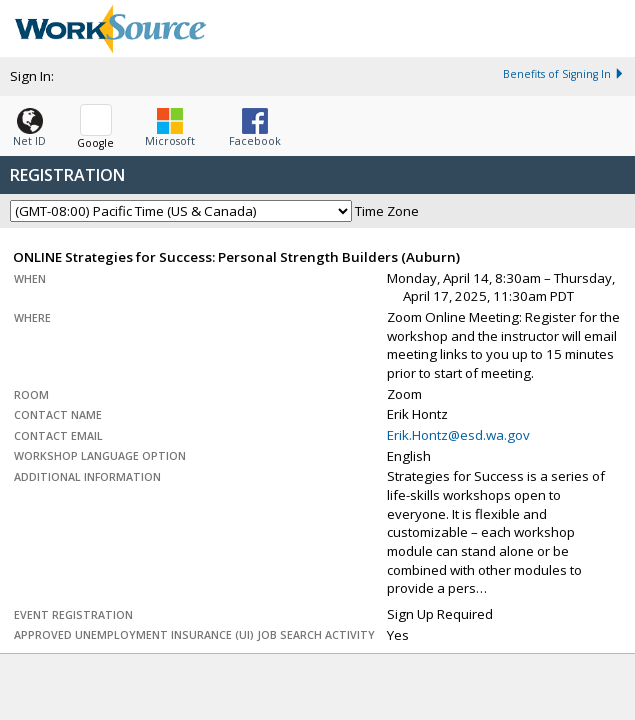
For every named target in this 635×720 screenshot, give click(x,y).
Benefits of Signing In (564, 74)
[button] (29, 123)
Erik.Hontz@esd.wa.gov (458, 435)
